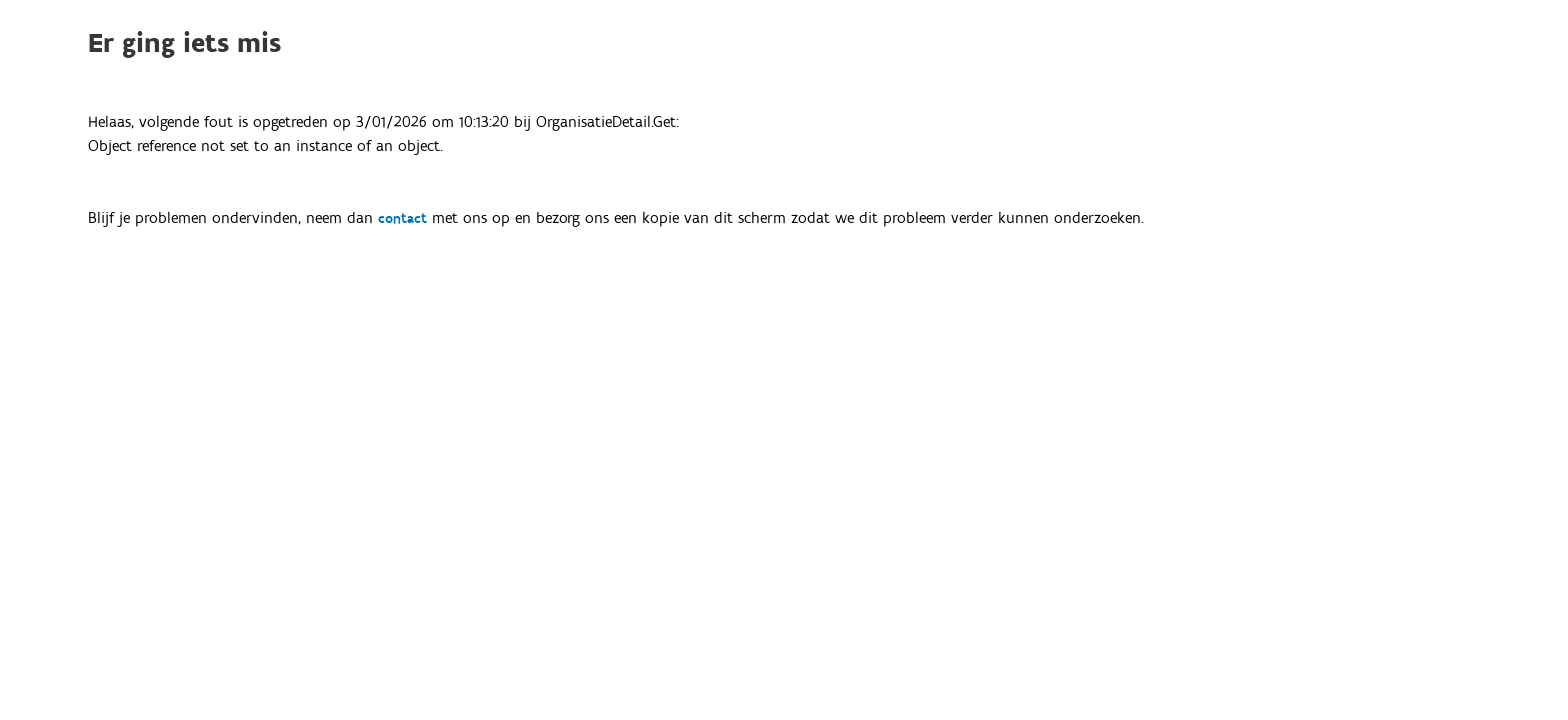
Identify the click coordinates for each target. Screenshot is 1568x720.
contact (402, 219)
